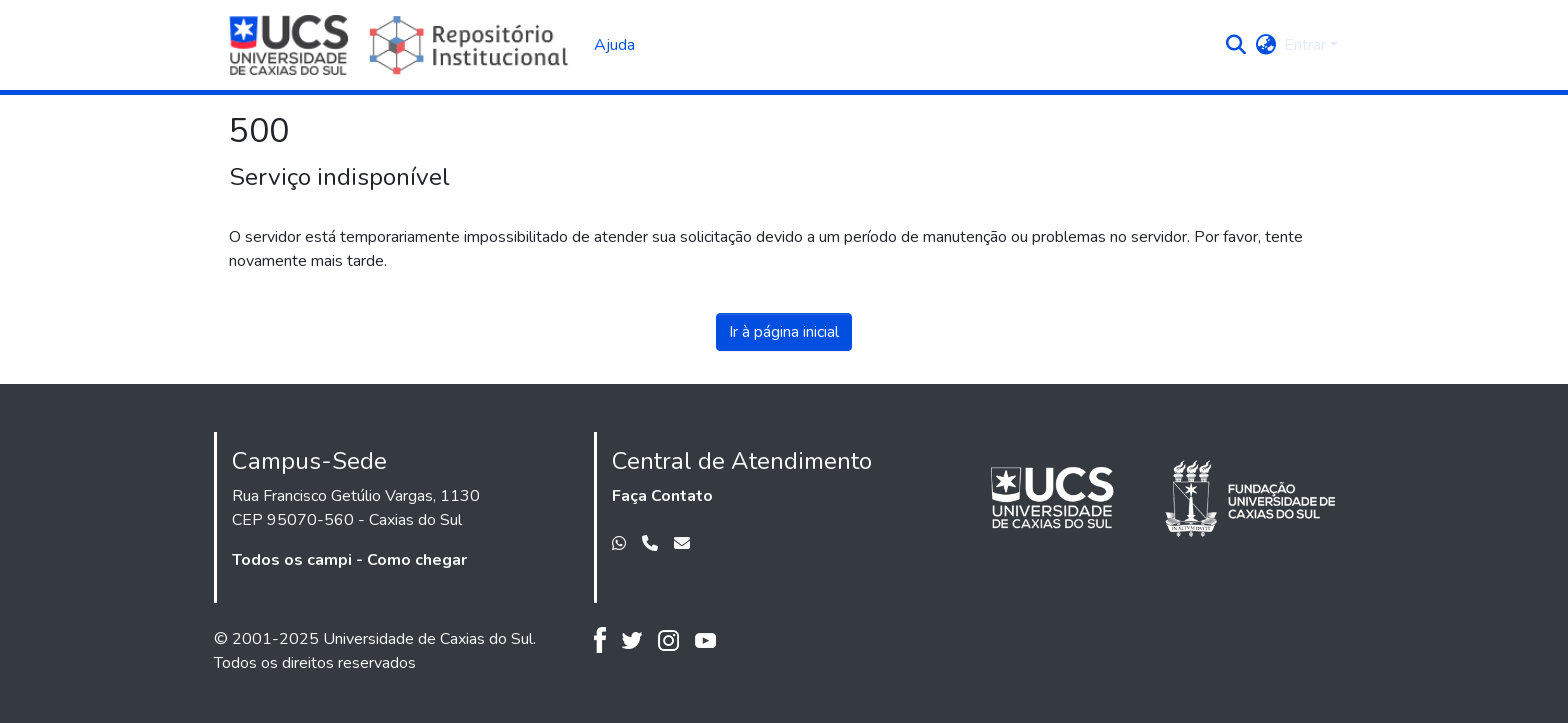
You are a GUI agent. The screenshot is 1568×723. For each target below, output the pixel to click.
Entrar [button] (1307, 45)
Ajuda (614, 45)
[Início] (401, 45)
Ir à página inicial (784, 332)
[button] (1235, 45)
